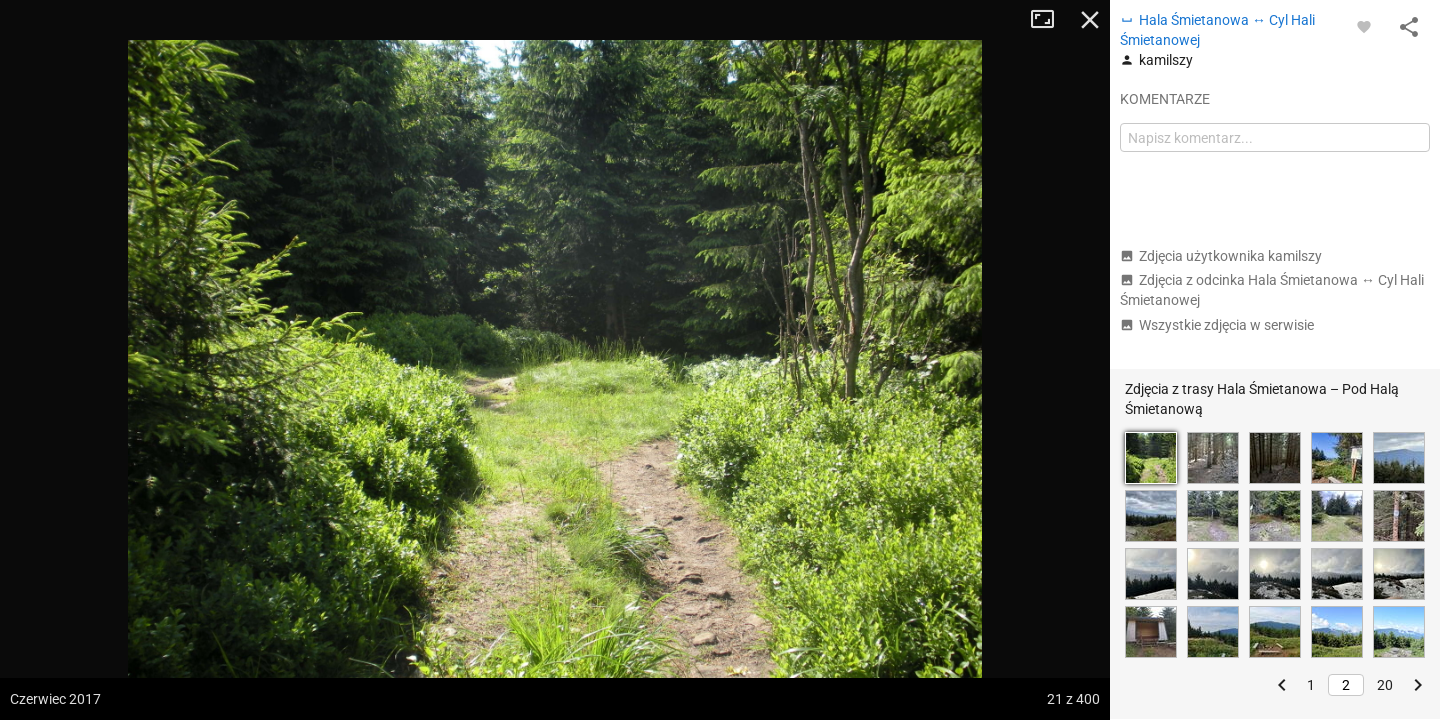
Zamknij (1090, 20)
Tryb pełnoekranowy (1050, 20)
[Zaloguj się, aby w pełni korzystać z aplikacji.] (1364, 26)
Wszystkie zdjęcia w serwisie (1217, 325)
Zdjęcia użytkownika (1221, 256)
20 (1385, 685)
